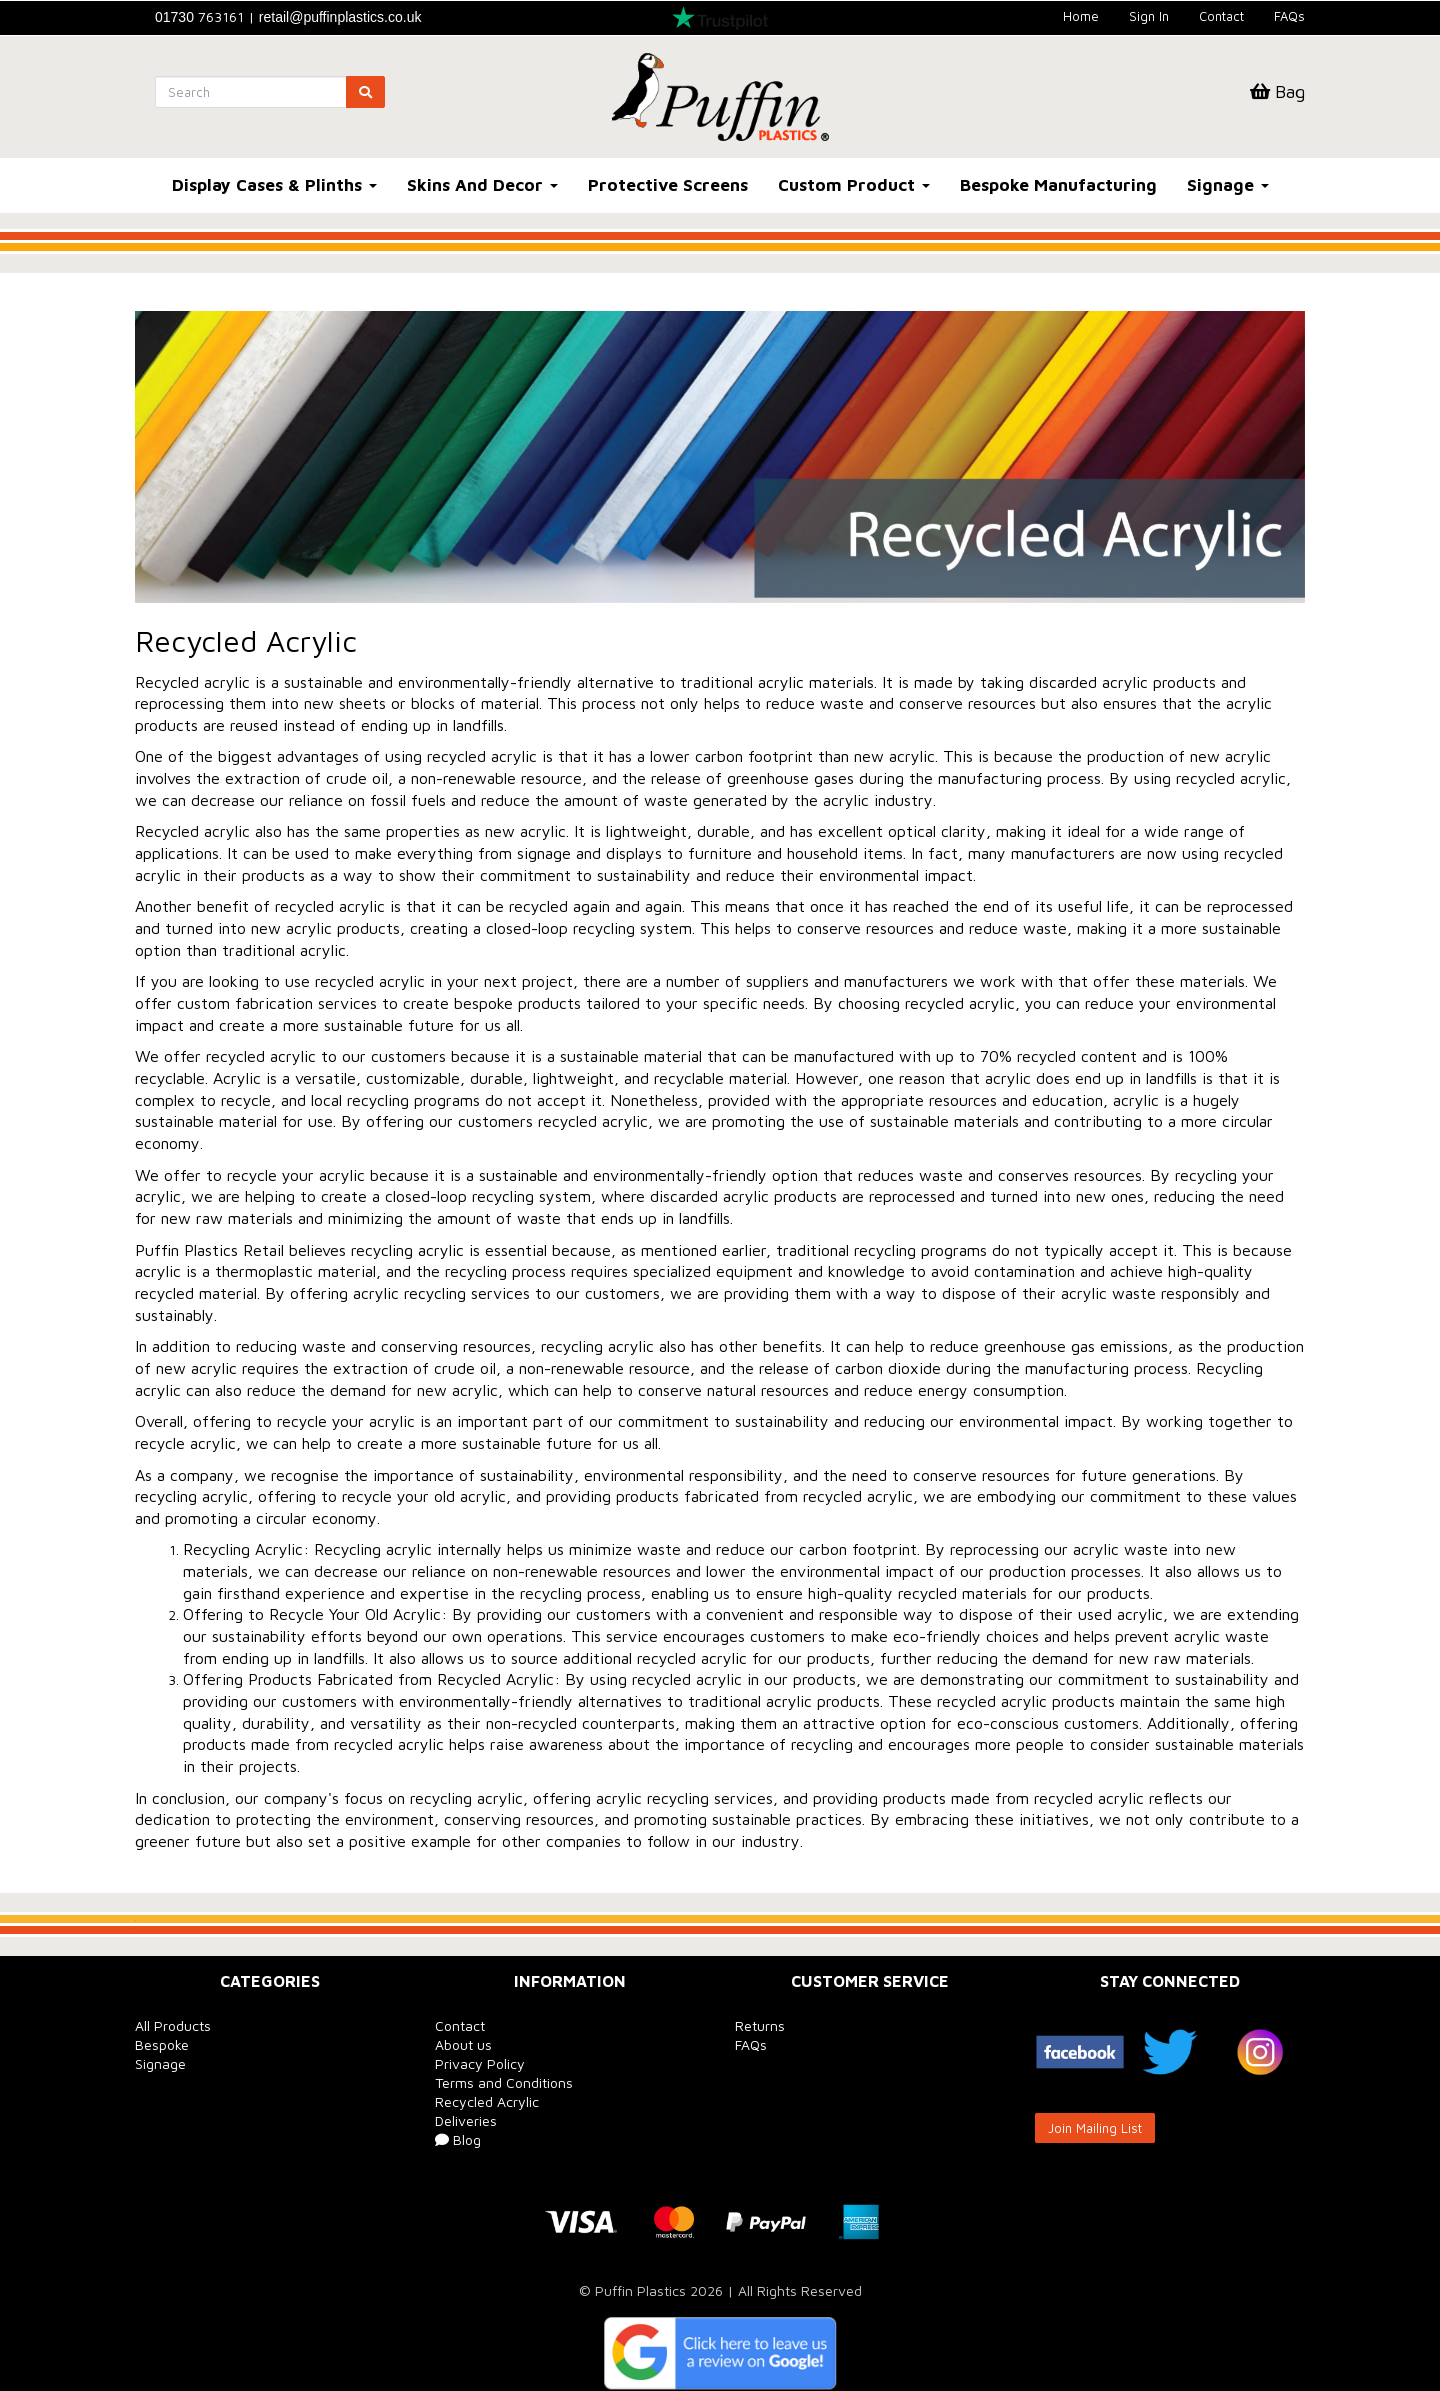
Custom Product (854, 185)
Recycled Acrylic (487, 2101)
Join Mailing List (1095, 2128)
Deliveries (466, 2120)
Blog (458, 2139)
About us (463, 2044)
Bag (1277, 91)
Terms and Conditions (504, 2082)
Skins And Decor (482, 185)
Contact (1221, 16)
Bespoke (162, 2044)
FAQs (1289, 16)
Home (1081, 16)
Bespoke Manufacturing (1058, 185)
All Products (173, 2025)
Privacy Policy (480, 2063)
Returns (760, 2025)
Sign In (1149, 16)
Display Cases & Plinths (274, 185)
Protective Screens (668, 185)
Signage (1228, 185)
